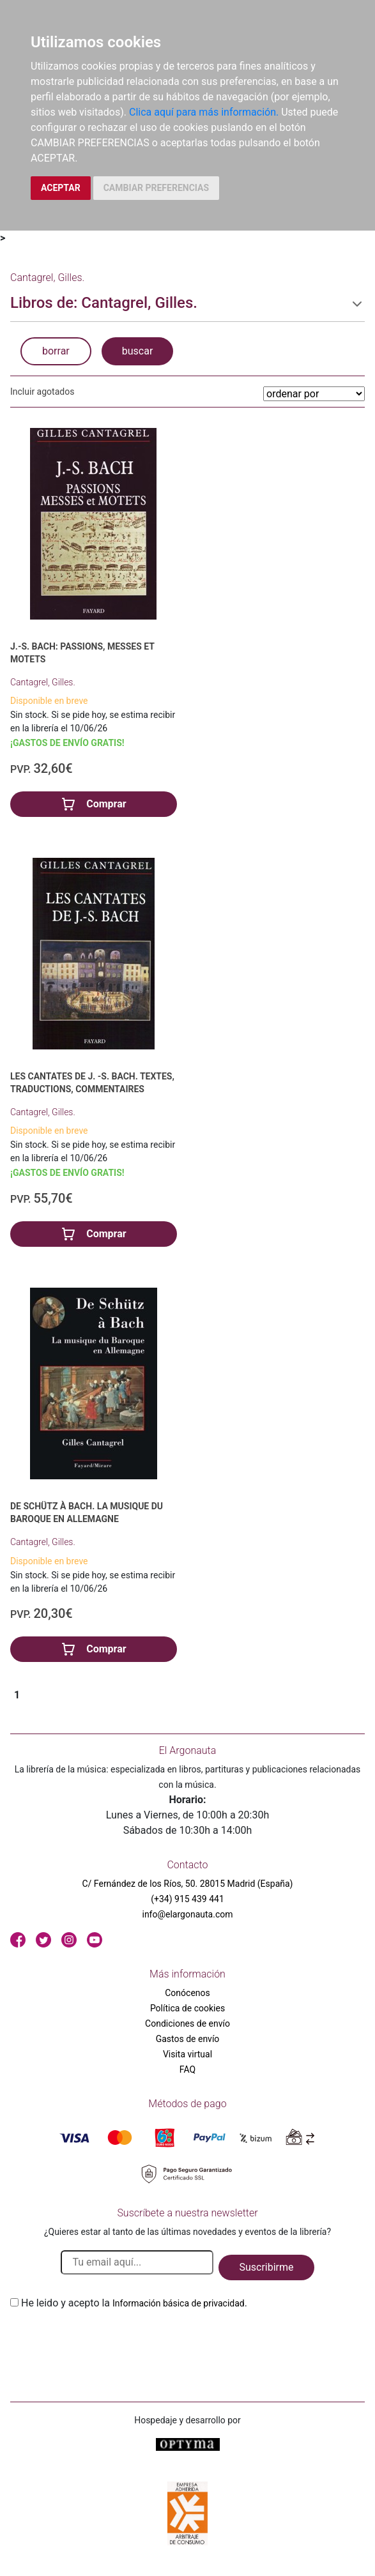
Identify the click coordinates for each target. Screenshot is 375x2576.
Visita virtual (187, 2054)
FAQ (187, 2069)
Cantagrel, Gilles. (42, 682)
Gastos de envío (188, 2039)
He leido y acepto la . (134, 2303)
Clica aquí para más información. (204, 112)
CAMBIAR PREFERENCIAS (156, 188)
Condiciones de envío (187, 2023)
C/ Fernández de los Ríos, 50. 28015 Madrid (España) (187, 1884)
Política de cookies (187, 2008)
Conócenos (187, 1993)
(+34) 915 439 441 (187, 1899)
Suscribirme (266, 2267)
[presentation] (107, 2341)
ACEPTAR (60, 188)
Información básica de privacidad (178, 2303)
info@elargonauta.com (187, 1914)
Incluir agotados (42, 391)
